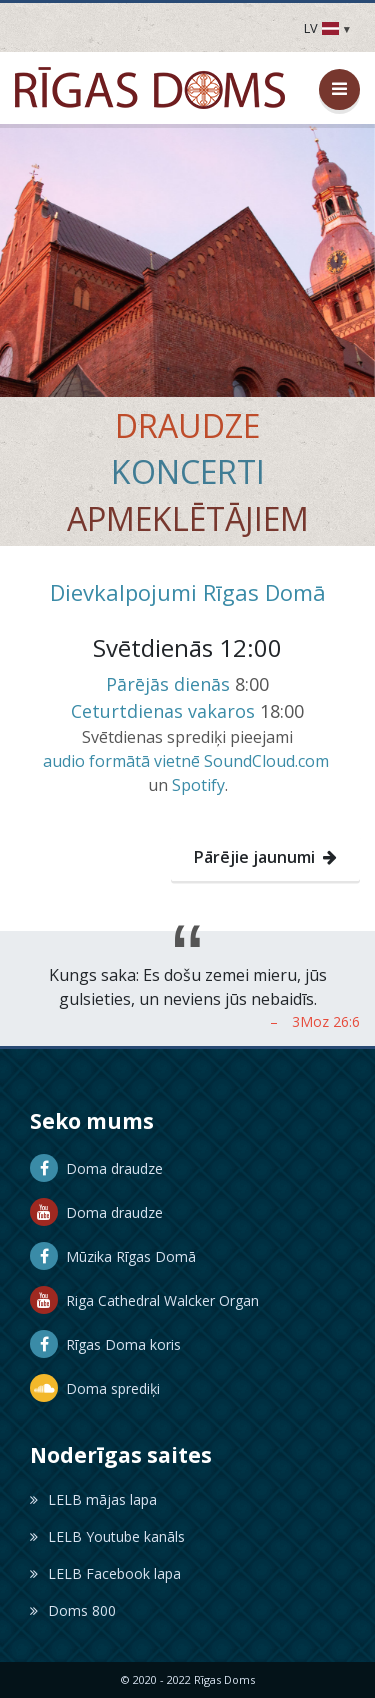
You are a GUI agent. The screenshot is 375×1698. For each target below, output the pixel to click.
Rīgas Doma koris (105, 1344)
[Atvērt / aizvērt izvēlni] (339, 89)
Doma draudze (96, 1168)
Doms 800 (73, 1610)
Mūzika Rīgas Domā (113, 1256)
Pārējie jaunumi (265, 857)
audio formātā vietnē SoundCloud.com (186, 761)
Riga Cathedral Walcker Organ (144, 1300)
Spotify (198, 785)
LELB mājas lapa (93, 1499)
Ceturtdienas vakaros (163, 711)
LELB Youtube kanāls (107, 1536)
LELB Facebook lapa (105, 1573)
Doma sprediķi (95, 1388)
